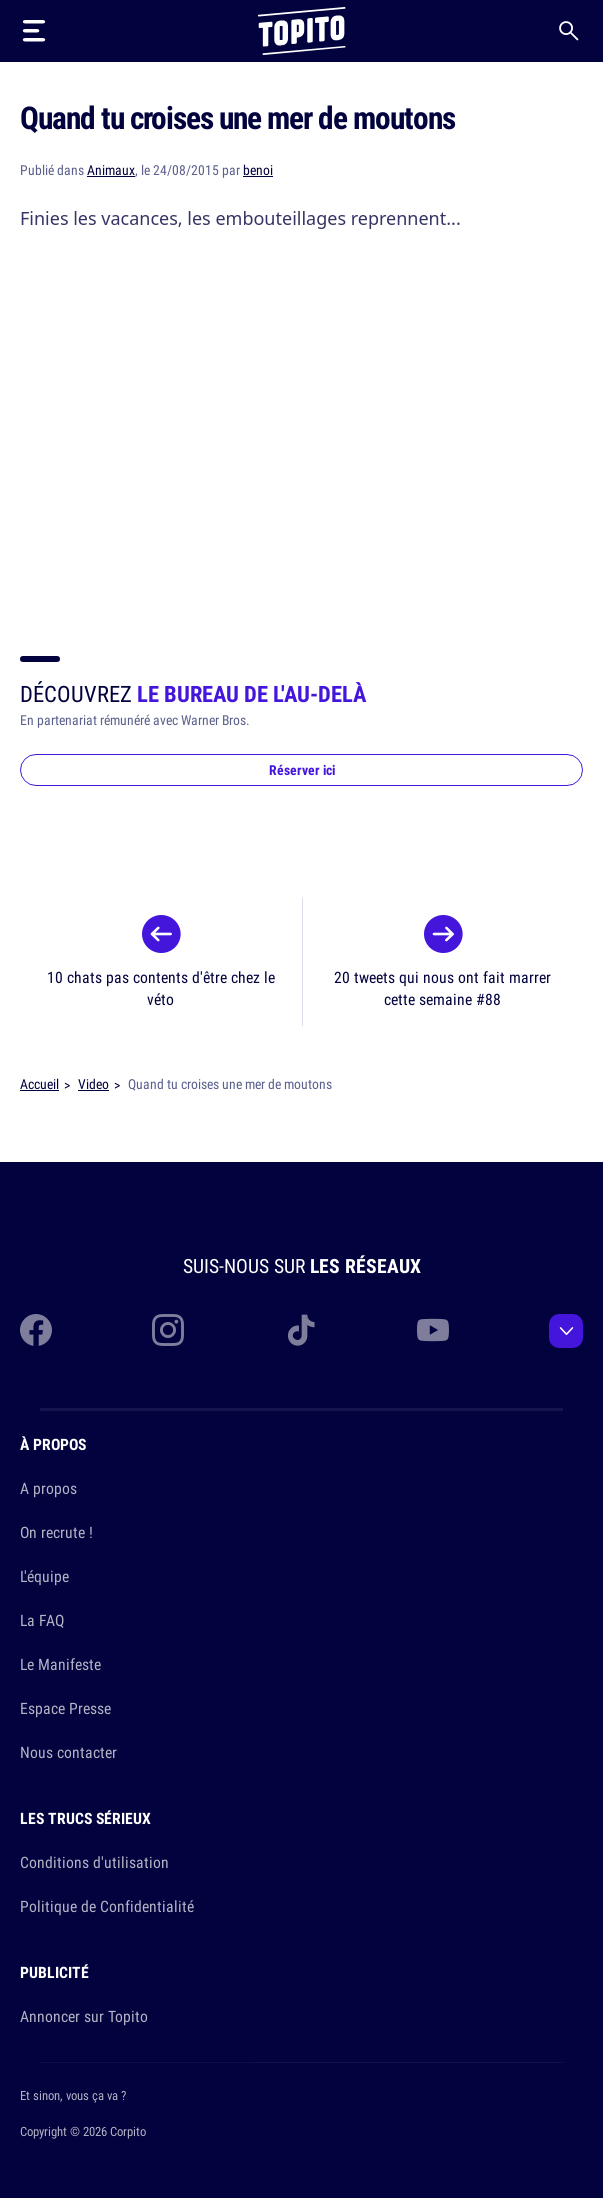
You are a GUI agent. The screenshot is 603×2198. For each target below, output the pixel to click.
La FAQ (42, 1620)
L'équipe (44, 1576)
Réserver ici (302, 770)
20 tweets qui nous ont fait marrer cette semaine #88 (442, 988)
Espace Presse (65, 1708)
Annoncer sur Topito (84, 2016)
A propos (48, 1488)
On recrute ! (56, 1532)
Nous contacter (68, 1752)
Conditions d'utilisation (94, 1862)
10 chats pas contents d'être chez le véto (161, 988)
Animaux (111, 170)
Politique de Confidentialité (107, 1906)
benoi (258, 170)
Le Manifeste (60, 1664)
